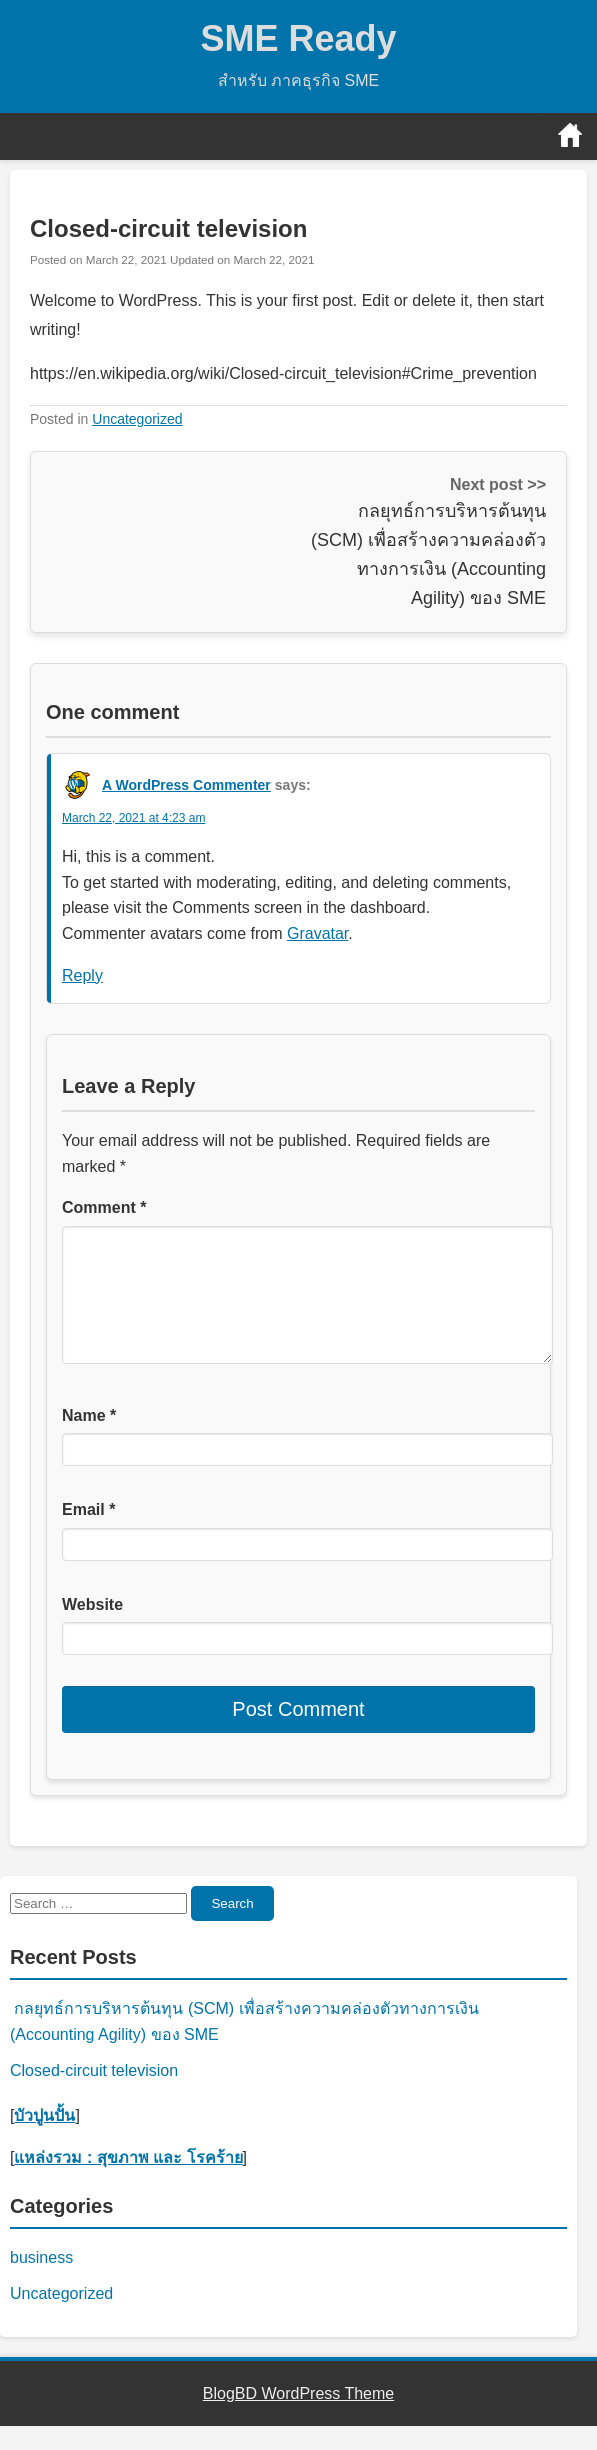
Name (89, 1439)
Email (88, 1533)
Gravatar (317, 933)
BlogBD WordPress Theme (298, 2417)
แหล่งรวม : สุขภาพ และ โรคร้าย (128, 2181)
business (41, 2281)
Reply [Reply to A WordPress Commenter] (82, 975)
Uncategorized (137, 419)
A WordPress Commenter (186, 785)
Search (232, 1927)
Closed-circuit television (94, 2094)
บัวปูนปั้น (44, 2139)
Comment (104, 1207)
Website (92, 1628)
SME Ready (298, 38)
